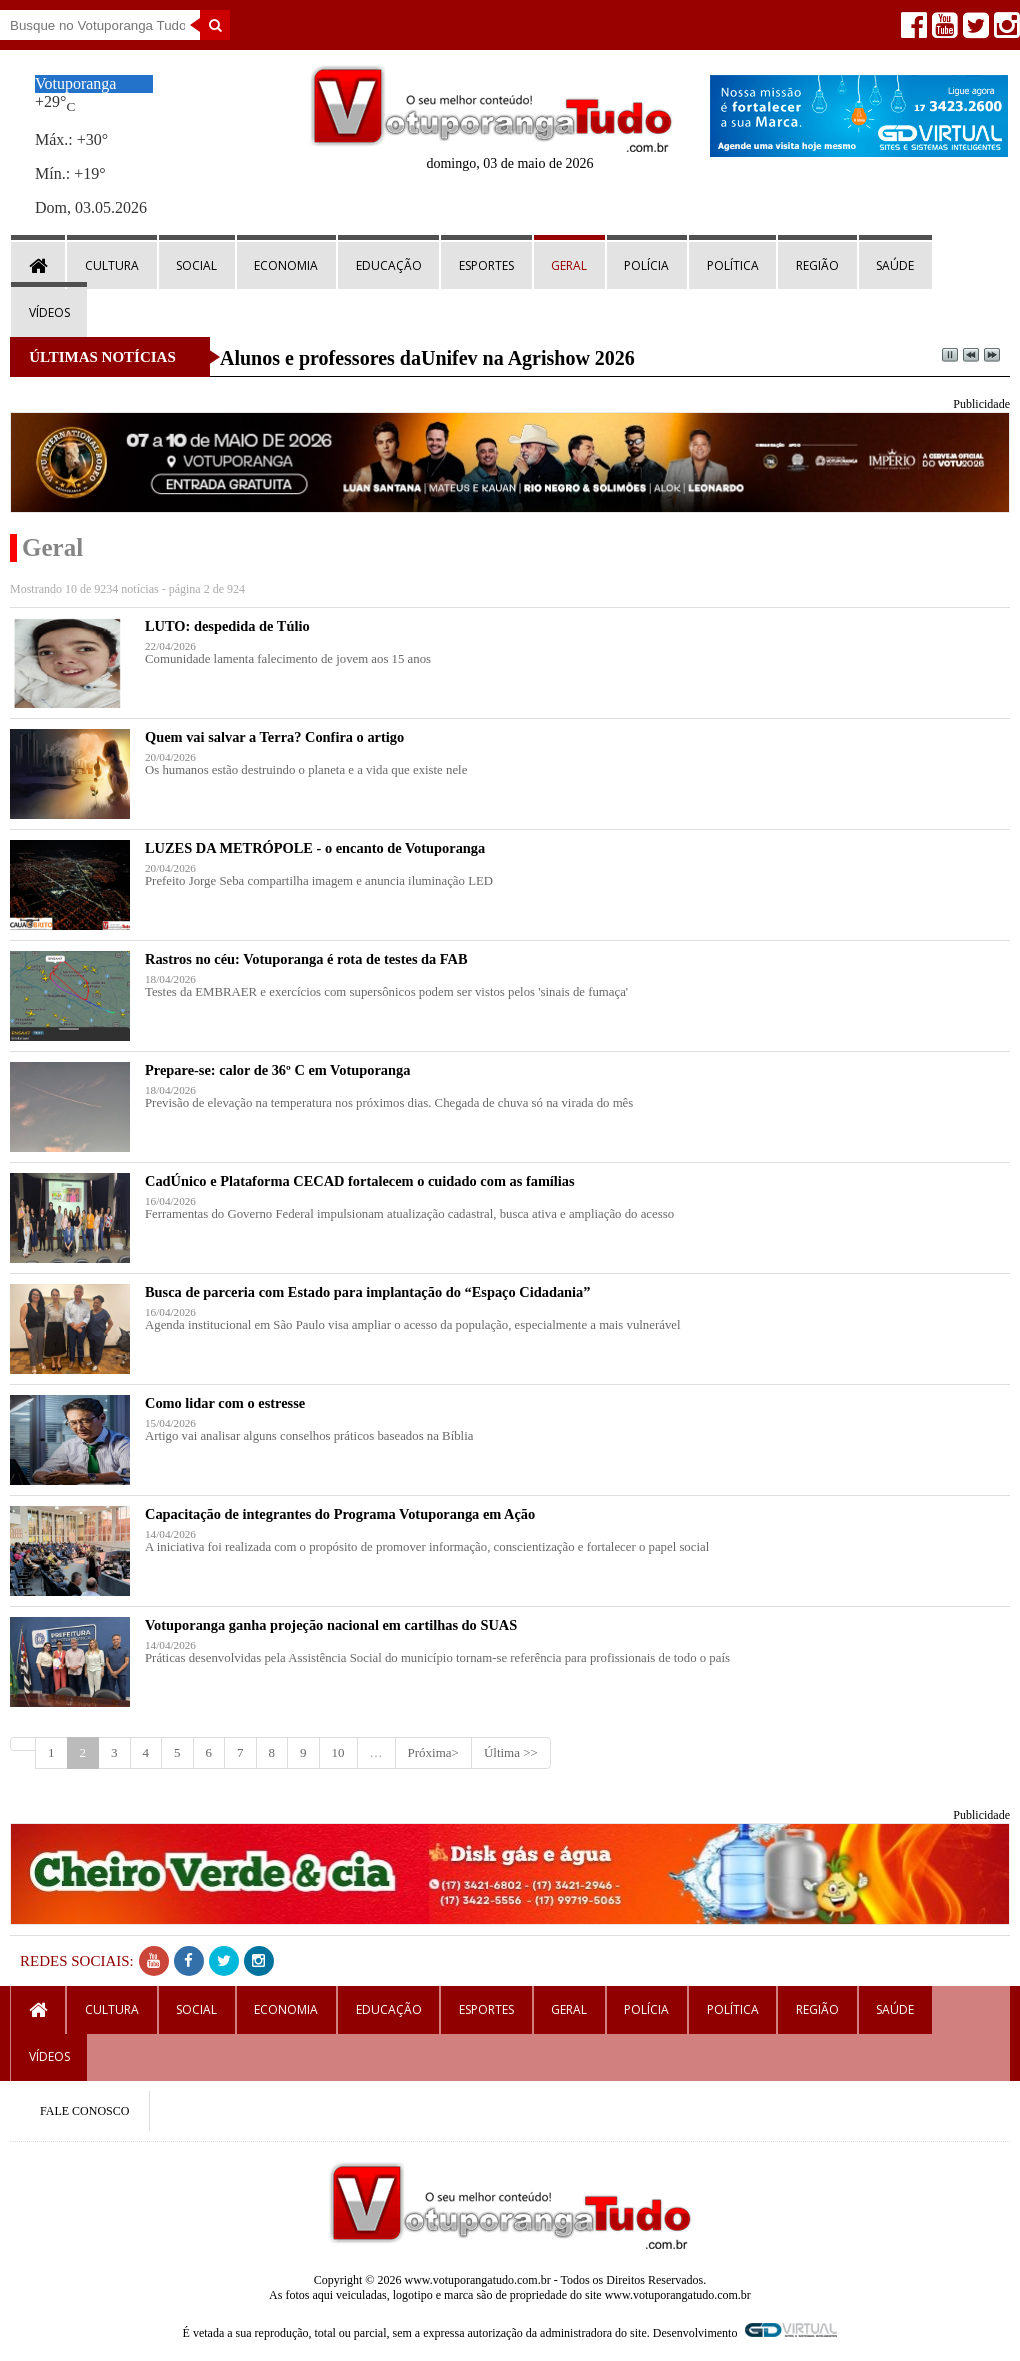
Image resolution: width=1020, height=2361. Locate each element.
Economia (286, 265)
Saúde (895, 265)
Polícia (646, 265)
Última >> (511, 1752)
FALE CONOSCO (84, 2111)
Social (196, 265)
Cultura (112, 265)
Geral (569, 265)
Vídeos (49, 312)
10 (338, 1752)
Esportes (486, 265)
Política (733, 265)
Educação (389, 265)
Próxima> (433, 1752)
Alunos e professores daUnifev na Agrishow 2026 (427, 358)
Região (817, 265)
